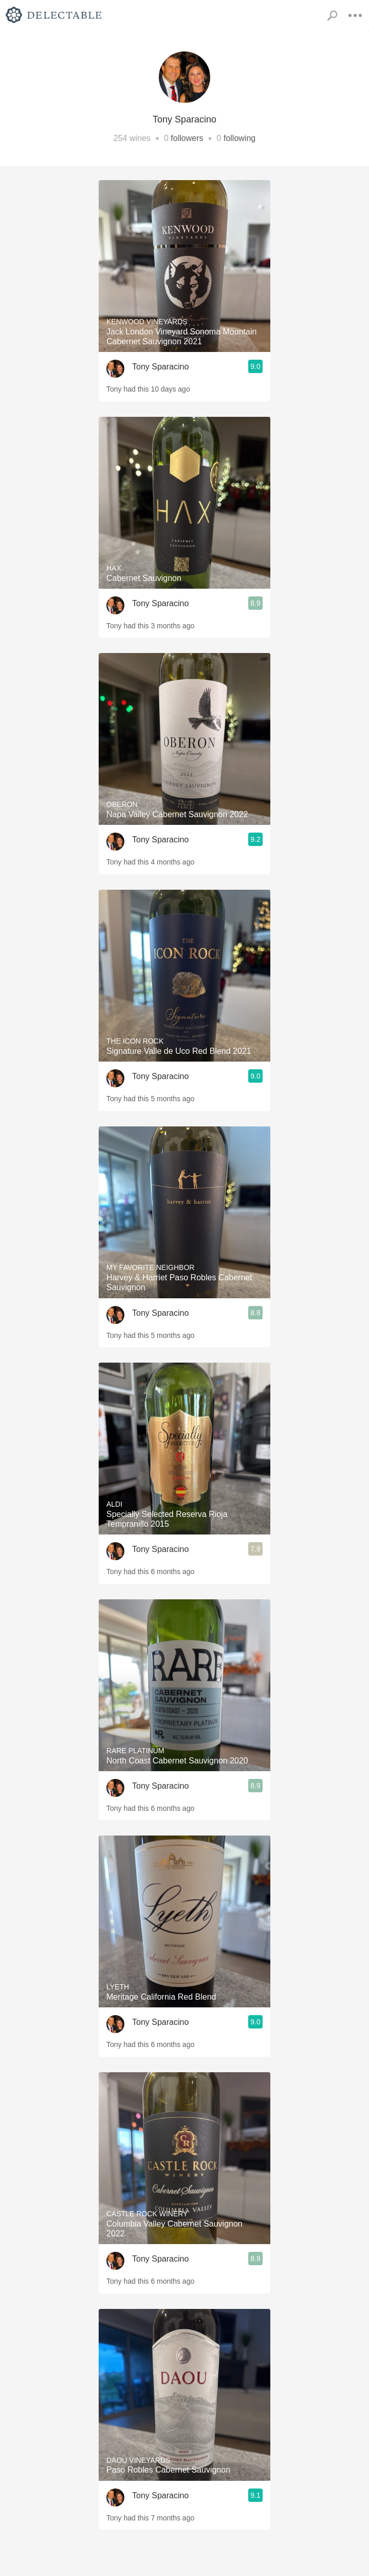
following (239, 138)
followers (187, 138)
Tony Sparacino (160, 366)
